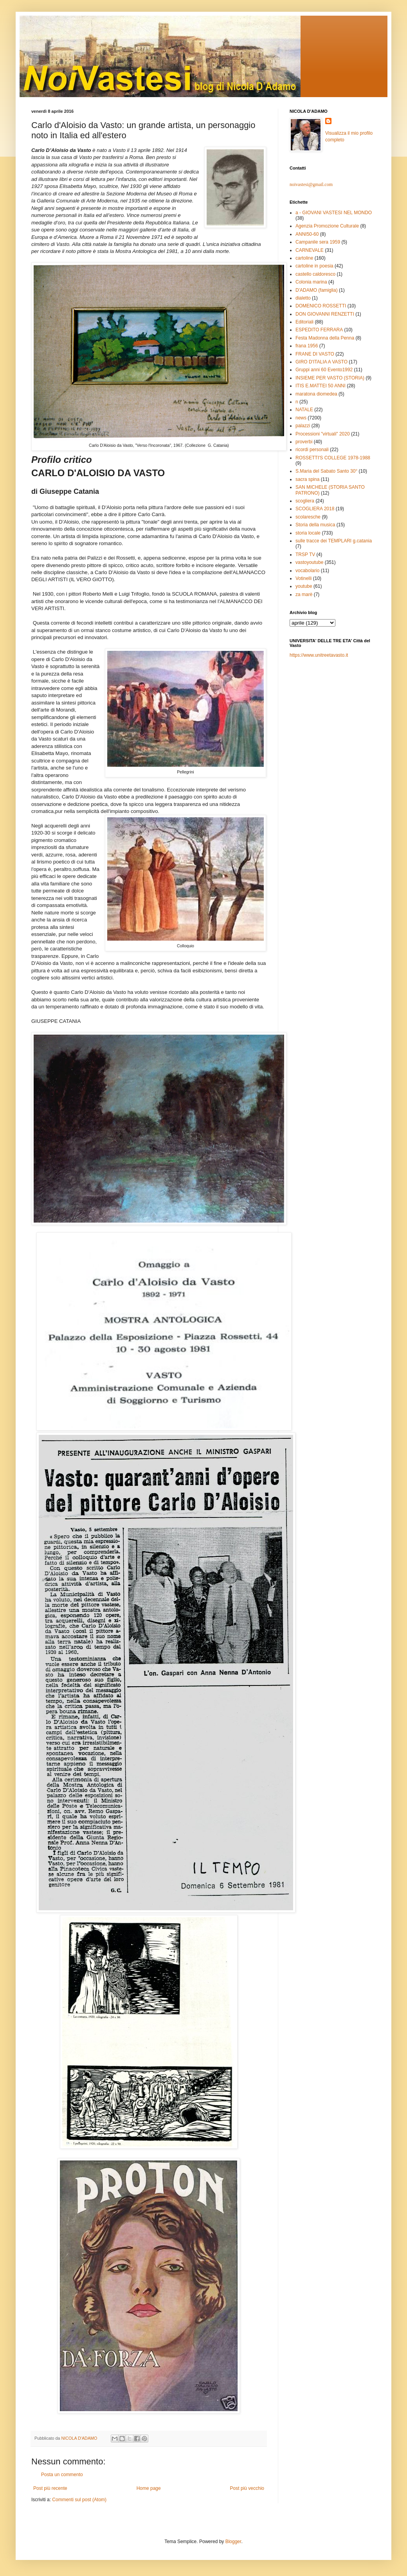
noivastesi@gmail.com (311, 184)
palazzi (302, 425)
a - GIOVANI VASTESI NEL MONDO (333, 212)
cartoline (304, 258)
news (300, 418)
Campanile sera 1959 (317, 242)
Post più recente (50, 2488)
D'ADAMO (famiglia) (316, 290)
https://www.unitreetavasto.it (319, 655)
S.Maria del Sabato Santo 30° (326, 471)
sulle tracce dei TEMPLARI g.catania (333, 541)
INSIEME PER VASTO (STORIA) (329, 378)
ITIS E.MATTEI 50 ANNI (320, 385)
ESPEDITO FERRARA (319, 329)
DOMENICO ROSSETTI (320, 306)
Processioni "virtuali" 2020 (322, 434)
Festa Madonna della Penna (324, 338)
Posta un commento (62, 2474)
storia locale (308, 533)
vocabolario (307, 570)
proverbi (303, 441)
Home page (149, 2488)
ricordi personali (312, 449)
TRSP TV (305, 554)
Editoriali (304, 322)
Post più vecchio (247, 2488)
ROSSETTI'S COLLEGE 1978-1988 (332, 458)
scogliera (304, 501)
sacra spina (307, 479)
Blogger (233, 2541)
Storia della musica (315, 524)
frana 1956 (306, 346)
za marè (303, 594)
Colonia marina (311, 282)
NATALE (304, 409)
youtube (303, 586)
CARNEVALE (309, 250)
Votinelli (303, 578)
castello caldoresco (315, 274)
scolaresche (308, 517)
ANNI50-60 (307, 234)
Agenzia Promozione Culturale (327, 226)
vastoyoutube (309, 562)
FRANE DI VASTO (314, 354)
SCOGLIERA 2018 (314, 508)
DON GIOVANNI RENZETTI (324, 314)
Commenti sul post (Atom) (79, 2499)
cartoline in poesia (314, 266)
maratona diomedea (316, 394)
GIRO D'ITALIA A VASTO (321, 362)
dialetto (303, 298)
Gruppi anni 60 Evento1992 (324, 369)
